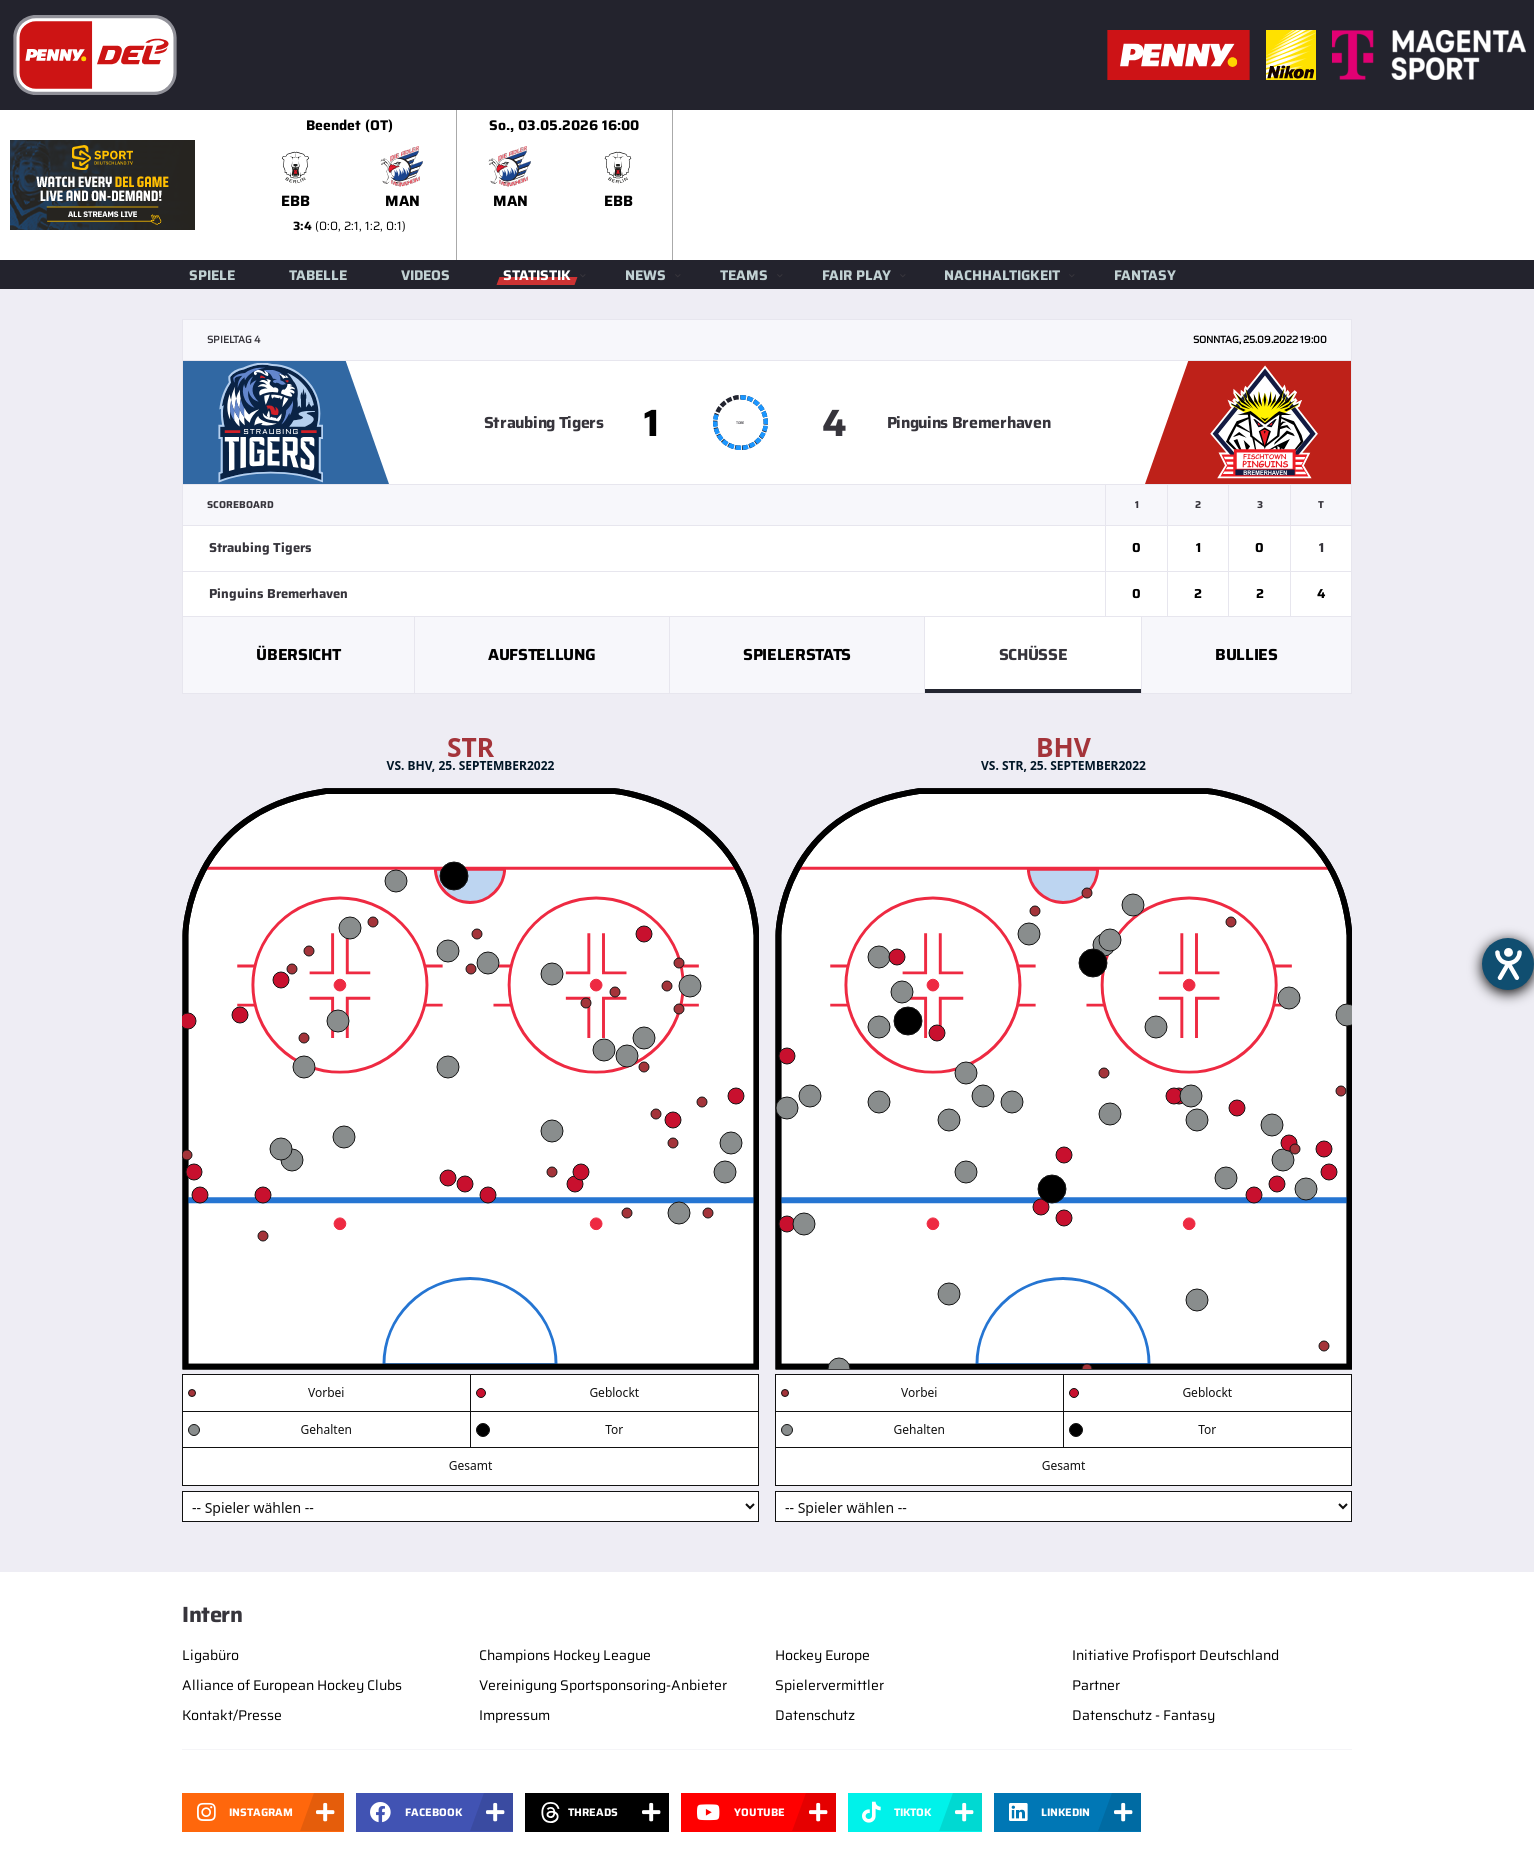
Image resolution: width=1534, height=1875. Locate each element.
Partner (1096, 1685)
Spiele (212, 275)
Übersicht (298, 654)
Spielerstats (797, 654)
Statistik (537, 275)
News (645, 275)
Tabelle (318, 275)
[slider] (888, 185)
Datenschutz (815, 1715)
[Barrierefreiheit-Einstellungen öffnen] (1508, 964)
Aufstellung (541, 654)
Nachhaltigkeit (1002, 275)
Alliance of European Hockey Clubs (292, 1685)
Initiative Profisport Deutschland (1175, 1655)
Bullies (1246, 654)
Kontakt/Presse (232, 1715)
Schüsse (1033, 654)
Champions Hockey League (565, 1655)
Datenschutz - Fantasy (1143, 1715)
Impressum (514, 1715)
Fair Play (856, 275)
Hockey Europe (822, 1655)
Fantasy (1145, 275)
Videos (425, 275)
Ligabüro (210, 1655)
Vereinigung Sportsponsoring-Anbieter (603, 1685)
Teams (744, 275)
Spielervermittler (829, 1685)
